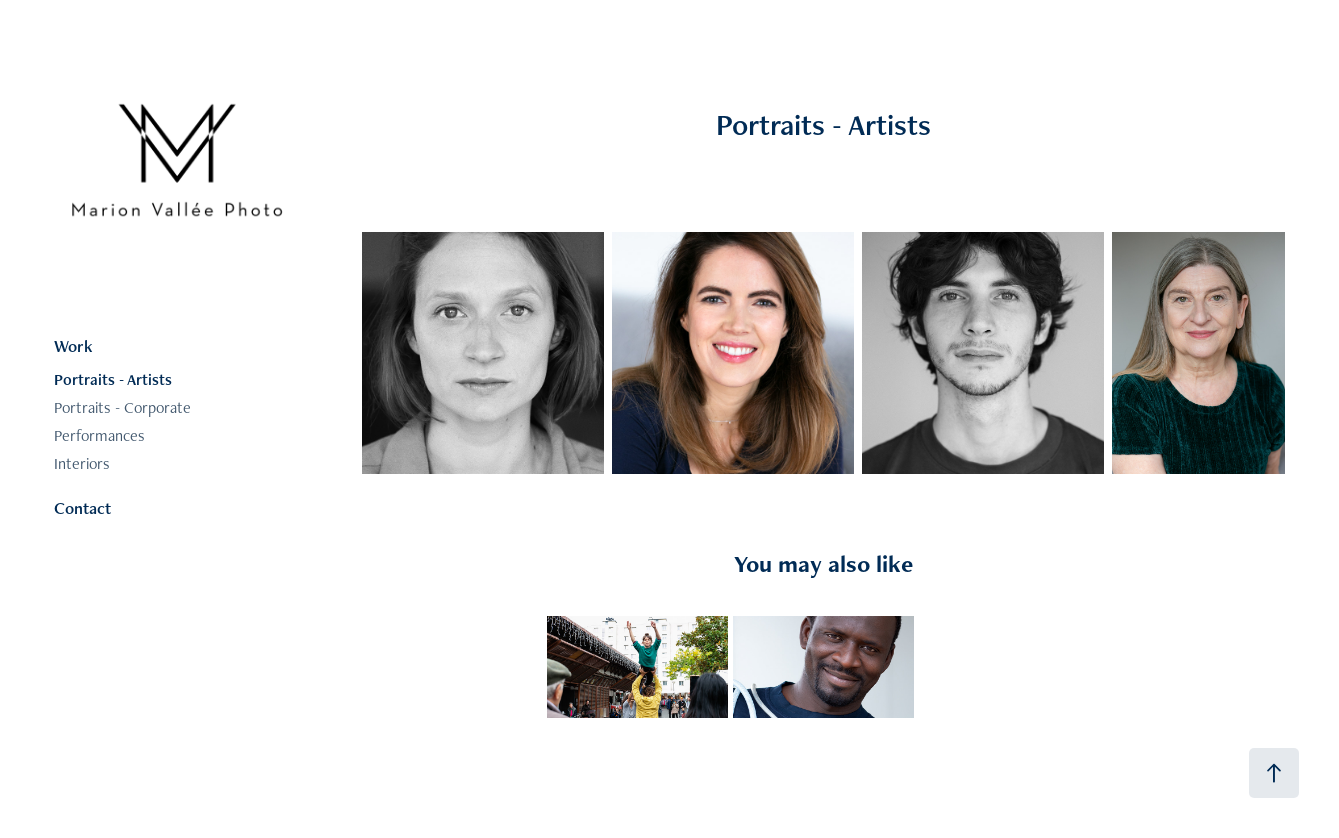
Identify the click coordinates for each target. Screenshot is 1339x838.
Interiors (82, 463)
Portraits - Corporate (122, 407)
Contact (82, 508)
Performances (99, 435)
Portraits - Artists (113, 379)
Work (73, 346)
